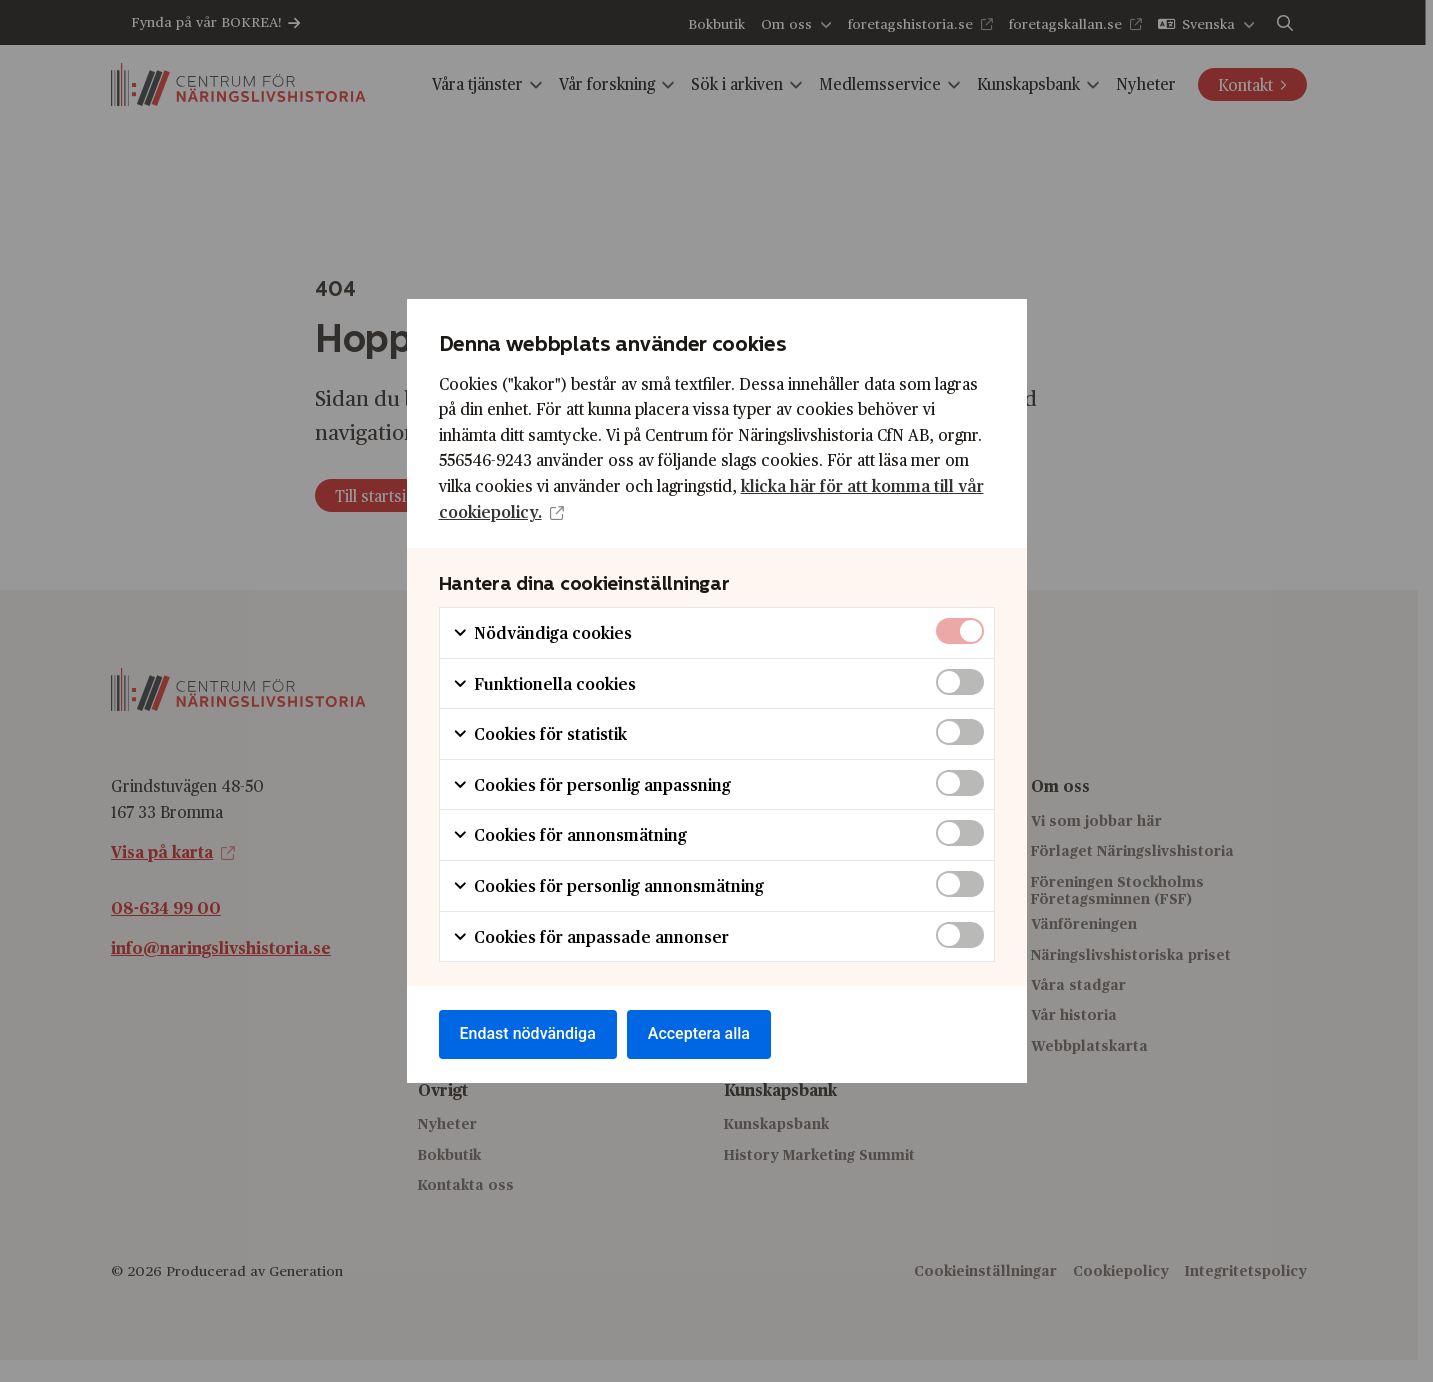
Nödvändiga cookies (542, 632)
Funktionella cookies (544, 683)
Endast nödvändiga (528, 1033)
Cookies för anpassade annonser (590, 936)
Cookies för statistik (539, 733)
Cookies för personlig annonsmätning (608, 885)
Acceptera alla (699, 1033)
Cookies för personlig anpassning (591, 784)
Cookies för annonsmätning (569, 834)
